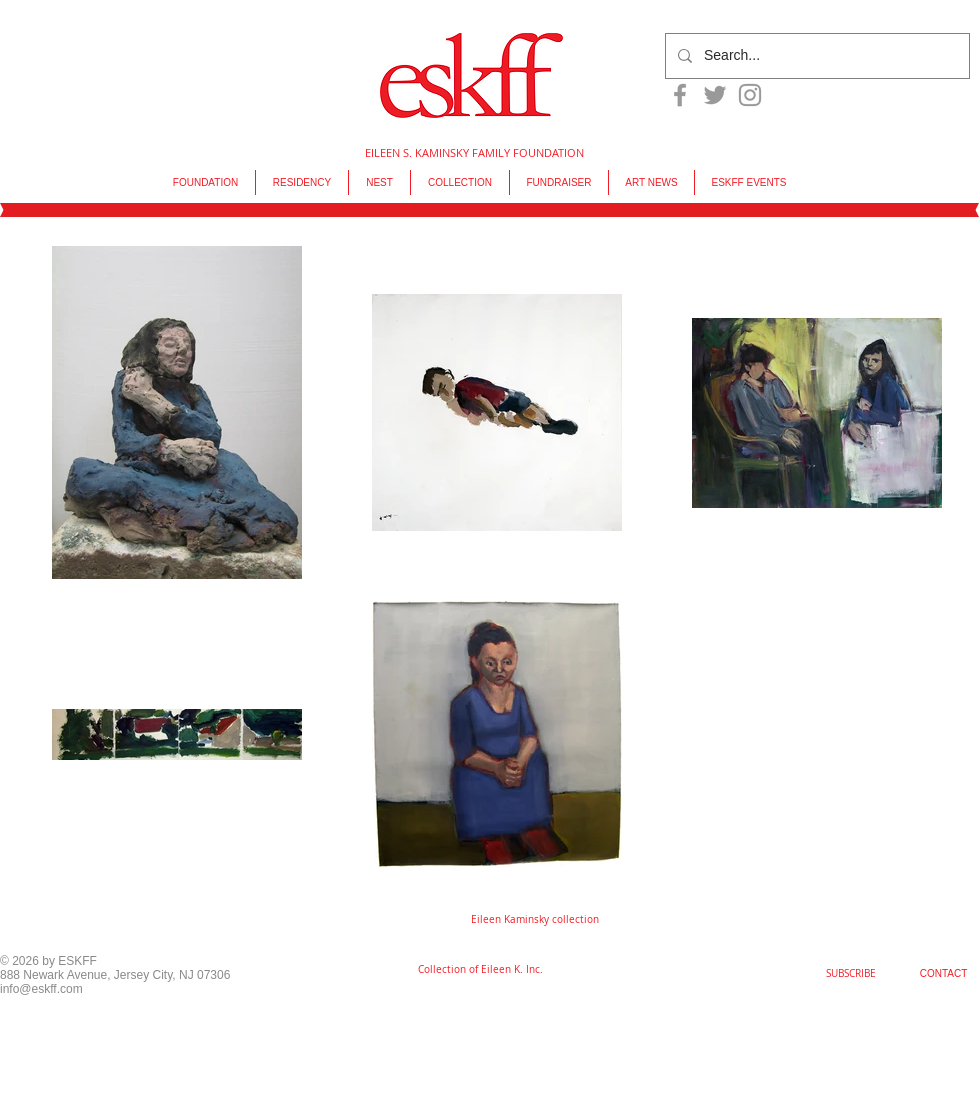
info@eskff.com (41, 989)
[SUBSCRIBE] (851, 974)
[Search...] (815, 56)
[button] (535, 920)
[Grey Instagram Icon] (750, 95)
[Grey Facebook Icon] (680, 95)
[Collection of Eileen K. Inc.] (480, 969)
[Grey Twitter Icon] (715, 95)
